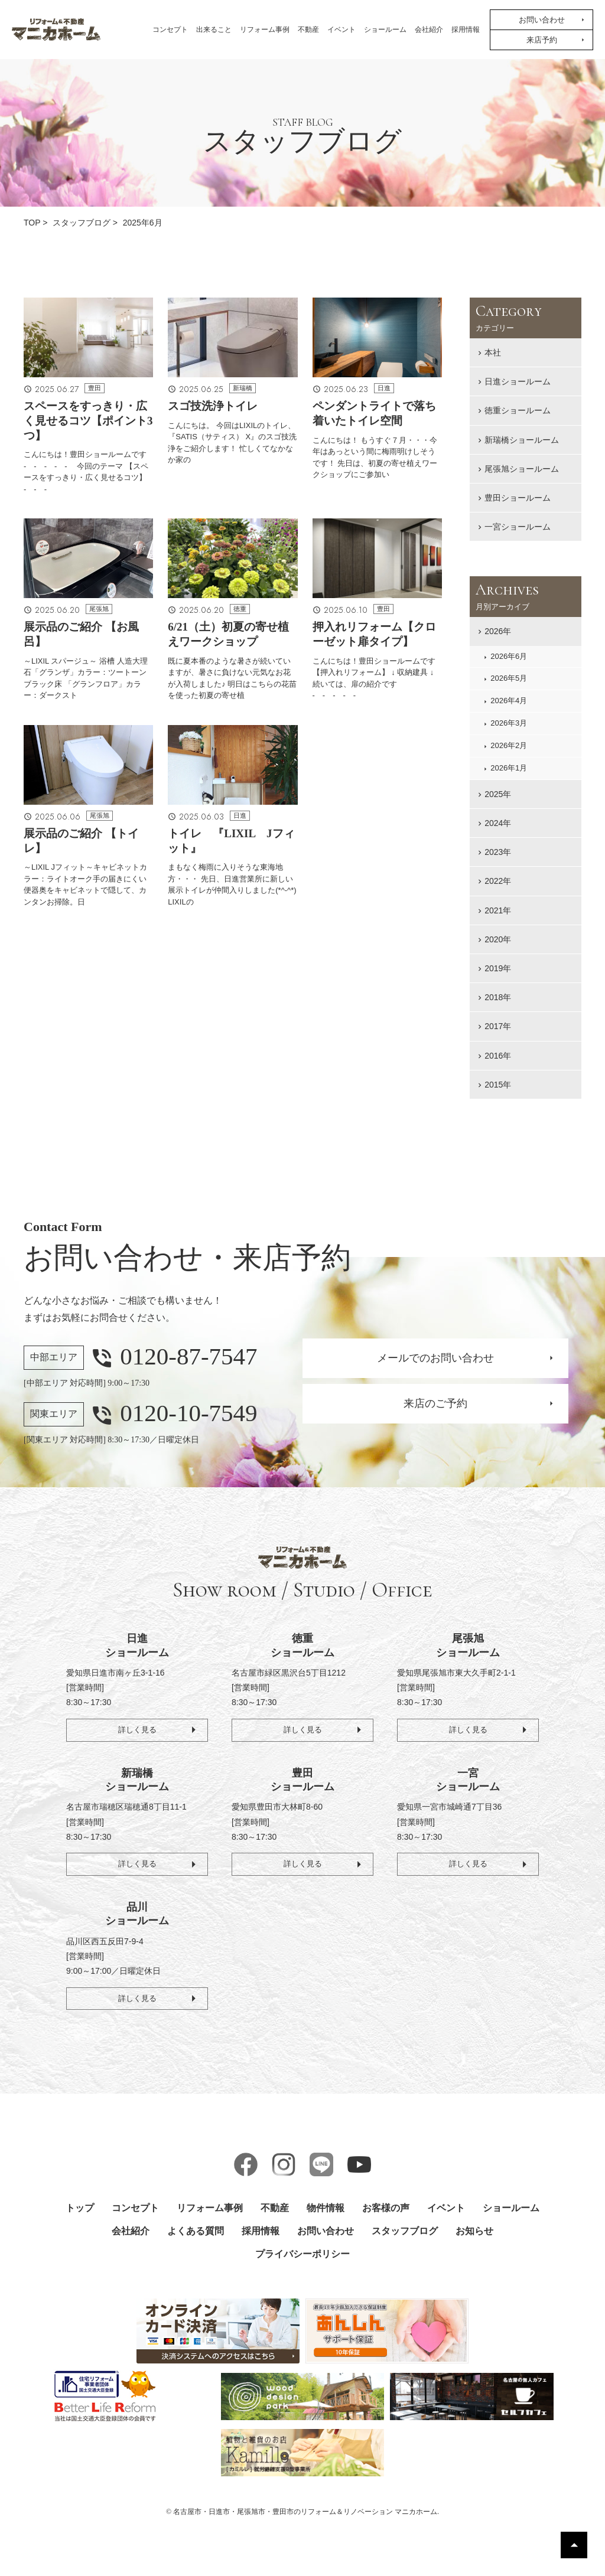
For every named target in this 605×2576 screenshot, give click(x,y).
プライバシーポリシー (302, 2254)
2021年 (497, 910)
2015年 (497, 1084)
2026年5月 (508, 678)
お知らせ (474, 2231)
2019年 (497, 968)
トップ (80, 2208)
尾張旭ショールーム (521, 469)
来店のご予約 (435, 1403)
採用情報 (465, 29)
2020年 (497, 939)
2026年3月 (508, 723)
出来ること (214, 29)
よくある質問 (195, 2231)
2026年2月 (508, 745)
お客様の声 (385, 2208)
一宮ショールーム (517, 526)
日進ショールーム (517, 381)
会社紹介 (429, 29)
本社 (492, 352)
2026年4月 (508, 700)
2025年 (497, 794)
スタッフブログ (405, 2231)
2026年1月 (508, 767)
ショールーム (385, 29)
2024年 (497, 823)
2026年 (497, 631)
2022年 (497, 881)
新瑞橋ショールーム (521, 440)
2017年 (497, 1026)
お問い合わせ (542, 19)
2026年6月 (508, 656)
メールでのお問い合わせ (435, 1358)
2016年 (497, 1055)
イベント (341, 29)
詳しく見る (137, 1727)
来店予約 (541, 39)
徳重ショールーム (517, 410)
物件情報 (325, 2208)
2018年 (497, 997)
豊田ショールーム (517, 497)
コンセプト (170, 29)
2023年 (497, 852)
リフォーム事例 (265, 29)
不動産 (308, 29)
